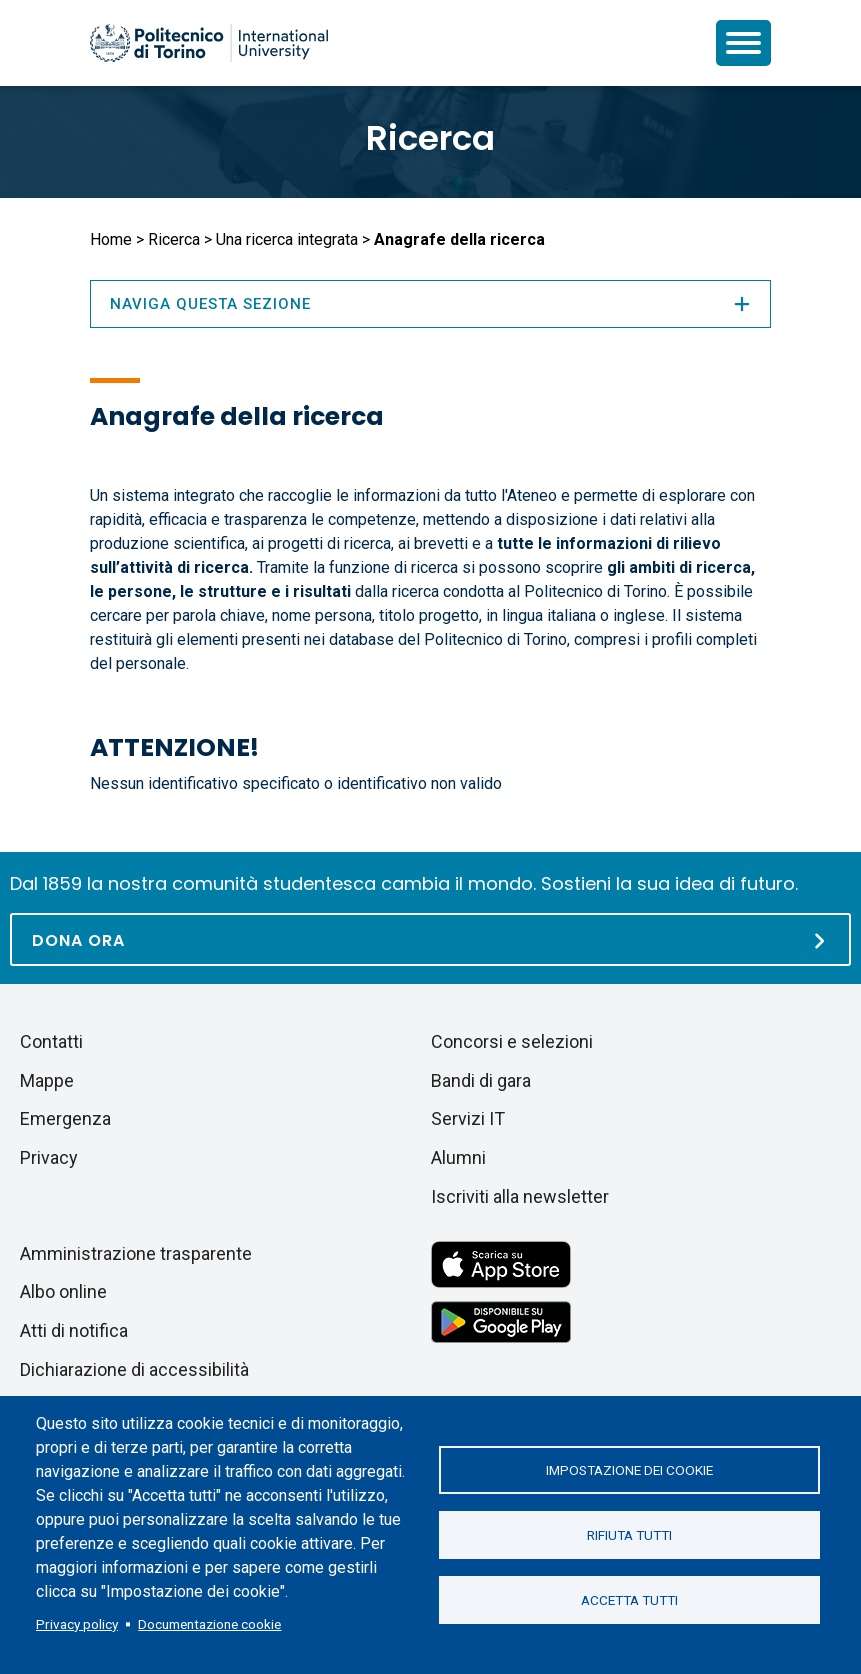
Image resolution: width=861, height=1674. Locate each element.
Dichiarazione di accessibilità (134, 1369)
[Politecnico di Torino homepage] (209, 43)
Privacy (49, 1157)
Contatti (51, 1041)
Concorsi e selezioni (512, 1041)
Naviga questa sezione (431, 304)
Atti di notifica (74, 1330)
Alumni (458, 1157)
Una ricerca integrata (287, 239)
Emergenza (65, 1118)
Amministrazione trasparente (136, 1253)
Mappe (47, 1080)
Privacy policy (77, 1624)
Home (111, 239)
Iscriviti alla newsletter (520, 1196)
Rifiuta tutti (629, 1535)
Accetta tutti (629, 1600)
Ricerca (430, 138)
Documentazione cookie (209, 1624)
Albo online (63, 1291)
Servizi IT (468, 1118)
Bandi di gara (481, 1080)
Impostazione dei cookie (629, 1470)
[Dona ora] (430, 939)
